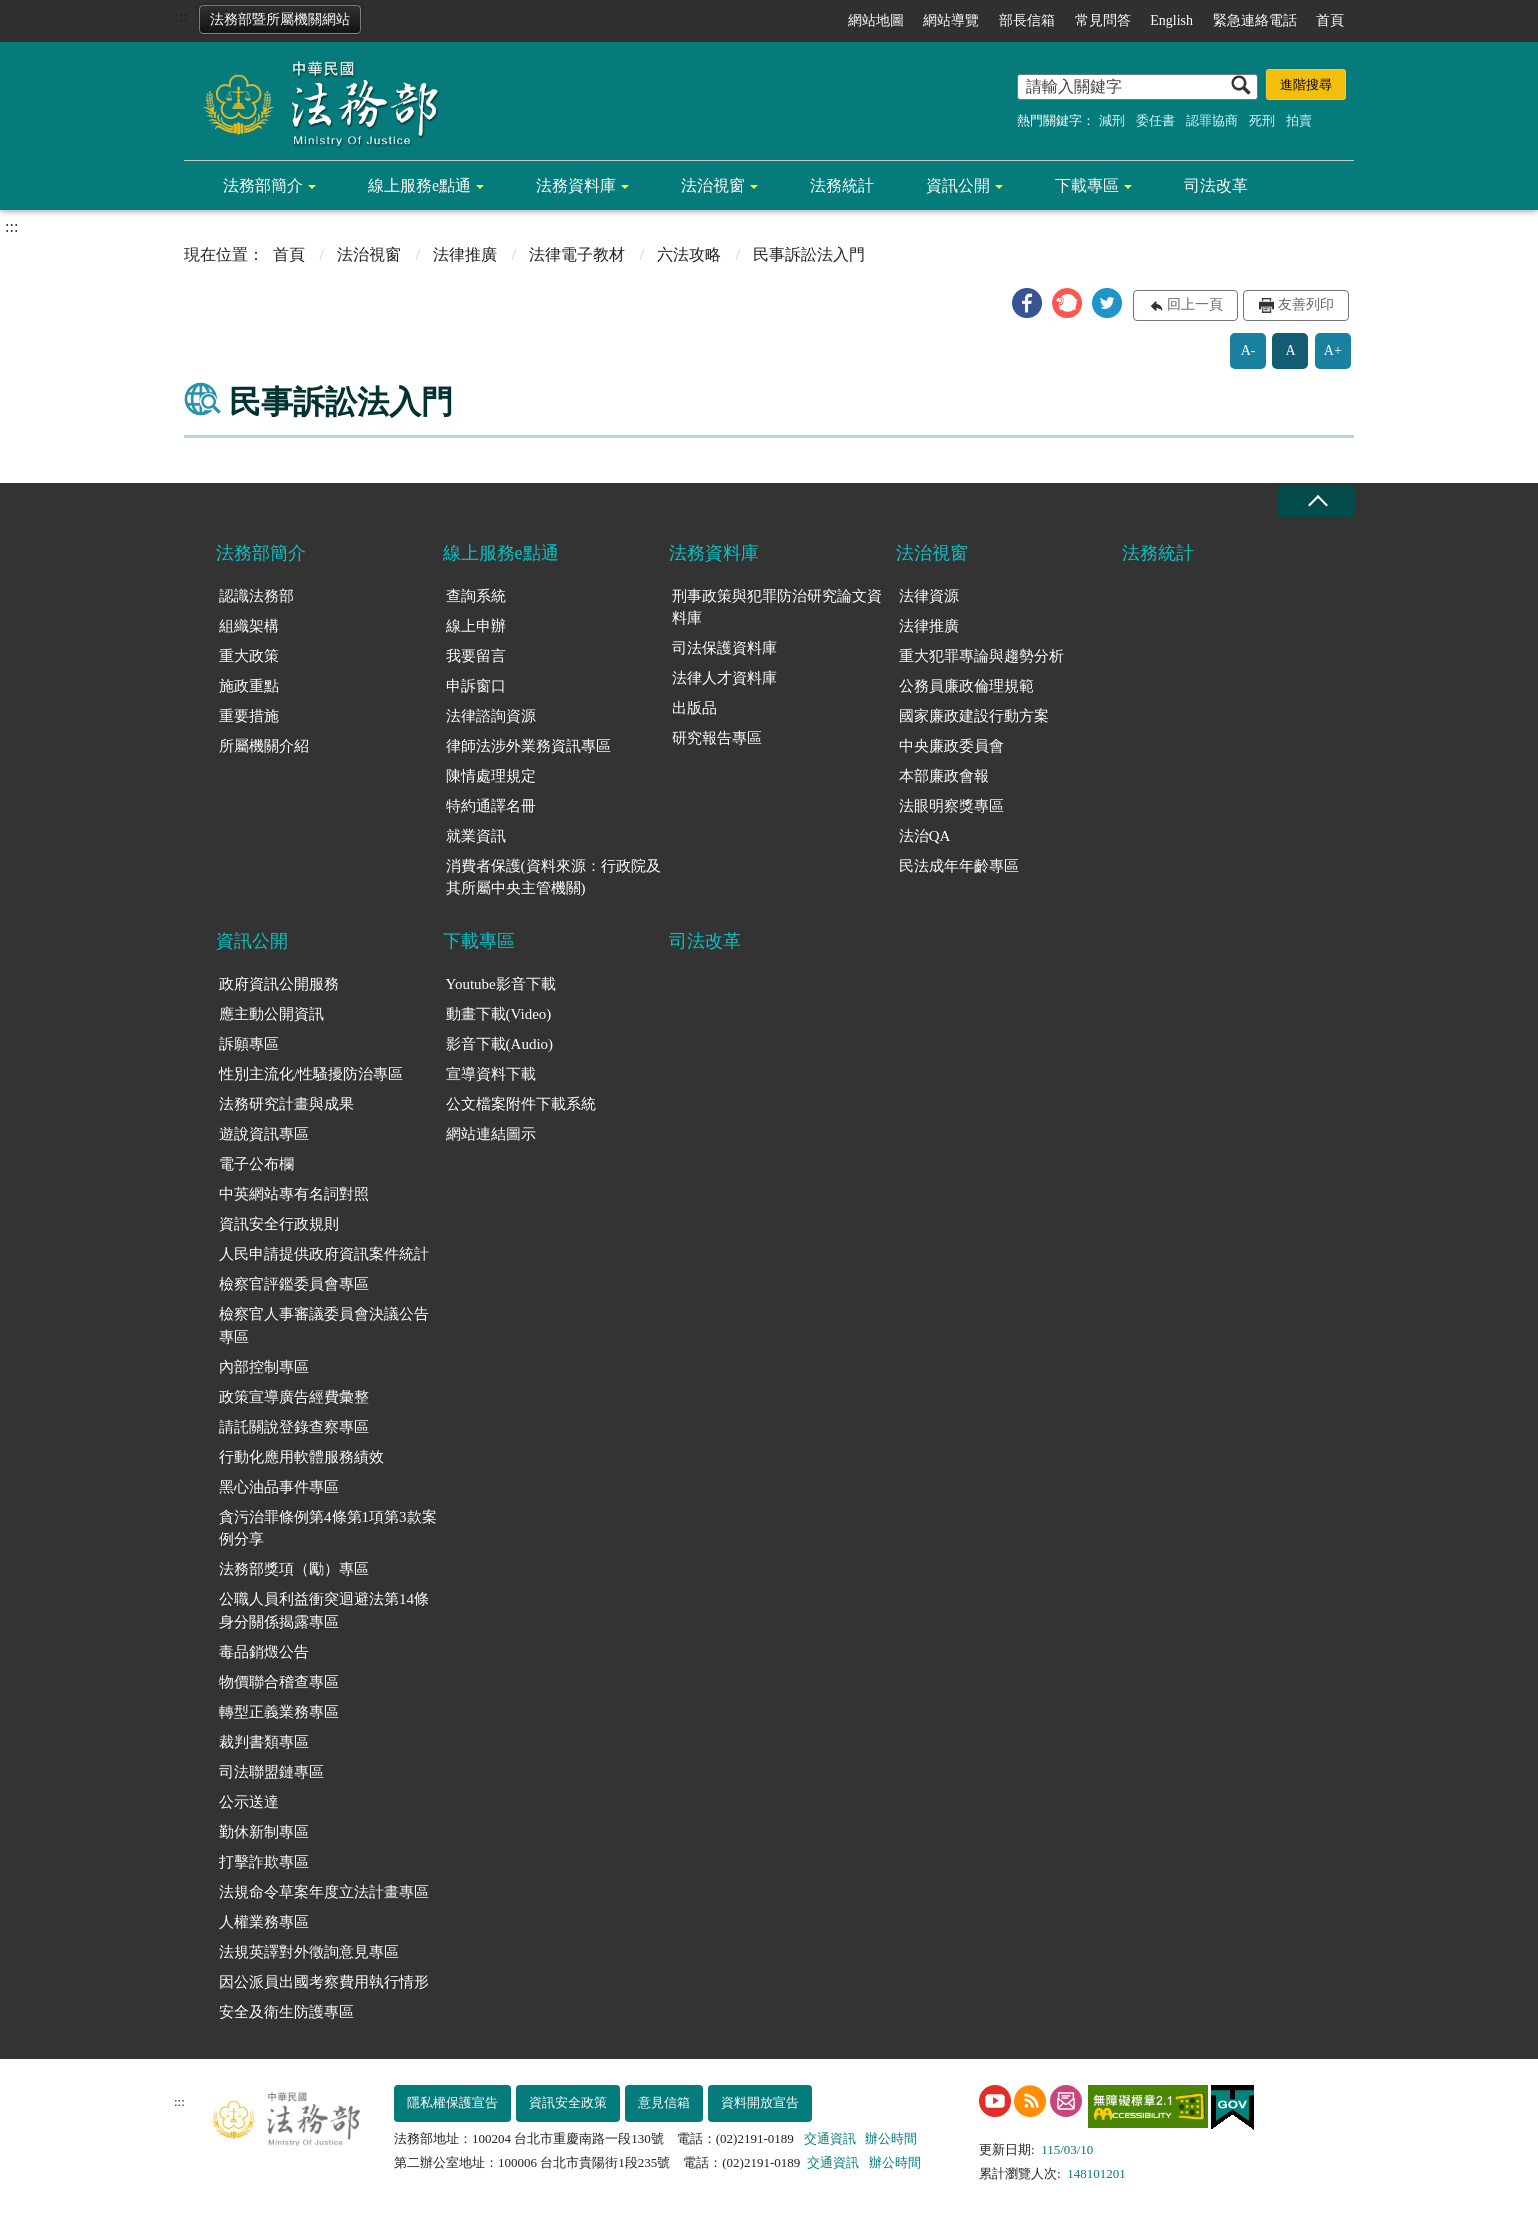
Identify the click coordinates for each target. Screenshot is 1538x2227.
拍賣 (1299, 120)
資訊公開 (958, 185)
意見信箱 (664, 2102)
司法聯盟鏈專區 (271, 1772)
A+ (1333, 350)
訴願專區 (249, 1044)
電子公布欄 (256, 1164)
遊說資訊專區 (264, 1134)
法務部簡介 (263, 185)
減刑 (1112, 120)
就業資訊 (476, 836)
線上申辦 (476, 626)
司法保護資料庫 (724, 648)
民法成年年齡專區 (959, 866)
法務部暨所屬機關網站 (280, 19)
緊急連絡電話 (1255, 20)
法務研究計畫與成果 (286, 1104)
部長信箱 (1027, 20)
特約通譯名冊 (491, 806)
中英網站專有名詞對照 (294, 1194)
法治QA (925, 836)
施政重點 (249, 686)
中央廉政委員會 (951, 746)
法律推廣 (465, 254)
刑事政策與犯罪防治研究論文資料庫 (777, 607)
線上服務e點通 (419, 185)
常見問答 (1103, 20)
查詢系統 (476, 596)
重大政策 (249, 656)
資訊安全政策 (568, 2102)
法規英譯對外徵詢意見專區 (309, 1952)
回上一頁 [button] (1195, 304)
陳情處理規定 (491, 776)
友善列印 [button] (1306, 304)
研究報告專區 (717, 738)
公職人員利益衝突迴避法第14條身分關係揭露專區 (324, 1610)
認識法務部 (256, 596)
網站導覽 (951, 20)
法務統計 (842, 185)
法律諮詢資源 (491, 716)
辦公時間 (891, 2138)
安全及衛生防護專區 (286, 2012)
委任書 (1155, 120)
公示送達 (249, 1802)
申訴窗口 (476, 686)
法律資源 (929, 596)
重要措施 (249, 716)
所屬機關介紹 (264, 746)
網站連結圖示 (491, 1134)
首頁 (1330, 20)
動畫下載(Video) (499, 1014)
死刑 (1262, 120)
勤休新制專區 (264, 1832)
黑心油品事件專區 (279, 1487)
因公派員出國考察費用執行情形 (324, 1982)
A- (1248, 350)
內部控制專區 (264, 1367)
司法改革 (1216, 185)
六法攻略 (689, 254)
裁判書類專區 (264, 1742)
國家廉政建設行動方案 (974, 716)
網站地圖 (876, 20)
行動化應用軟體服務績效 (301, 1457)
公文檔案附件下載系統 (521, 1104)
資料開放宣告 (760, 2102)
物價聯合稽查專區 (279, 1682)
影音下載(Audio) (500, 1044)
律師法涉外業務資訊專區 (528, 746)
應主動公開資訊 (271, 1014)
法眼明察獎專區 (951, 806)
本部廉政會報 (944, 776)
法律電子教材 (577, 254)
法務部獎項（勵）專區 (294, 1569)
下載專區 (1087, 185)
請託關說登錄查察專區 (294, 1427)
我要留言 (476, 656)
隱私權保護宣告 (452, 2102)
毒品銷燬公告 (264, 1652)
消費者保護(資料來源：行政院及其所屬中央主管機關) (553, 877)
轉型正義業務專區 (279, 1712)
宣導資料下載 (491, 1074)
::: (180, 16)
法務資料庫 (576, 185)
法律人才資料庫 (724, 678)
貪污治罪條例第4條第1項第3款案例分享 (328, 1528)
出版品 (694, 708)
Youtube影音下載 (501, 984)
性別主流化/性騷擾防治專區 (311, 1074)
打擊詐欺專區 (264, 1862)
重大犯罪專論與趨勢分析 (981, 656)
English (1171, 20)
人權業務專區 (264, 1922)
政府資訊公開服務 (279, 984)
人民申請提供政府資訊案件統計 (324, 1254)
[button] (1027, 303)
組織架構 (249, 626)
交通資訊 (830, 2138)
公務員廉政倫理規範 (966, 686)
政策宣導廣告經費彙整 (294, 1397)
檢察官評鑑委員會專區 (294, 1284)
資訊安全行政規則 (279, 1224)
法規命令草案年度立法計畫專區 (324, 1892)
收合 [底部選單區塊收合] (1317, 501)
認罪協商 (1212, 120)
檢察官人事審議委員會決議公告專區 (324, 1325)
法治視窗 (713, 185)
